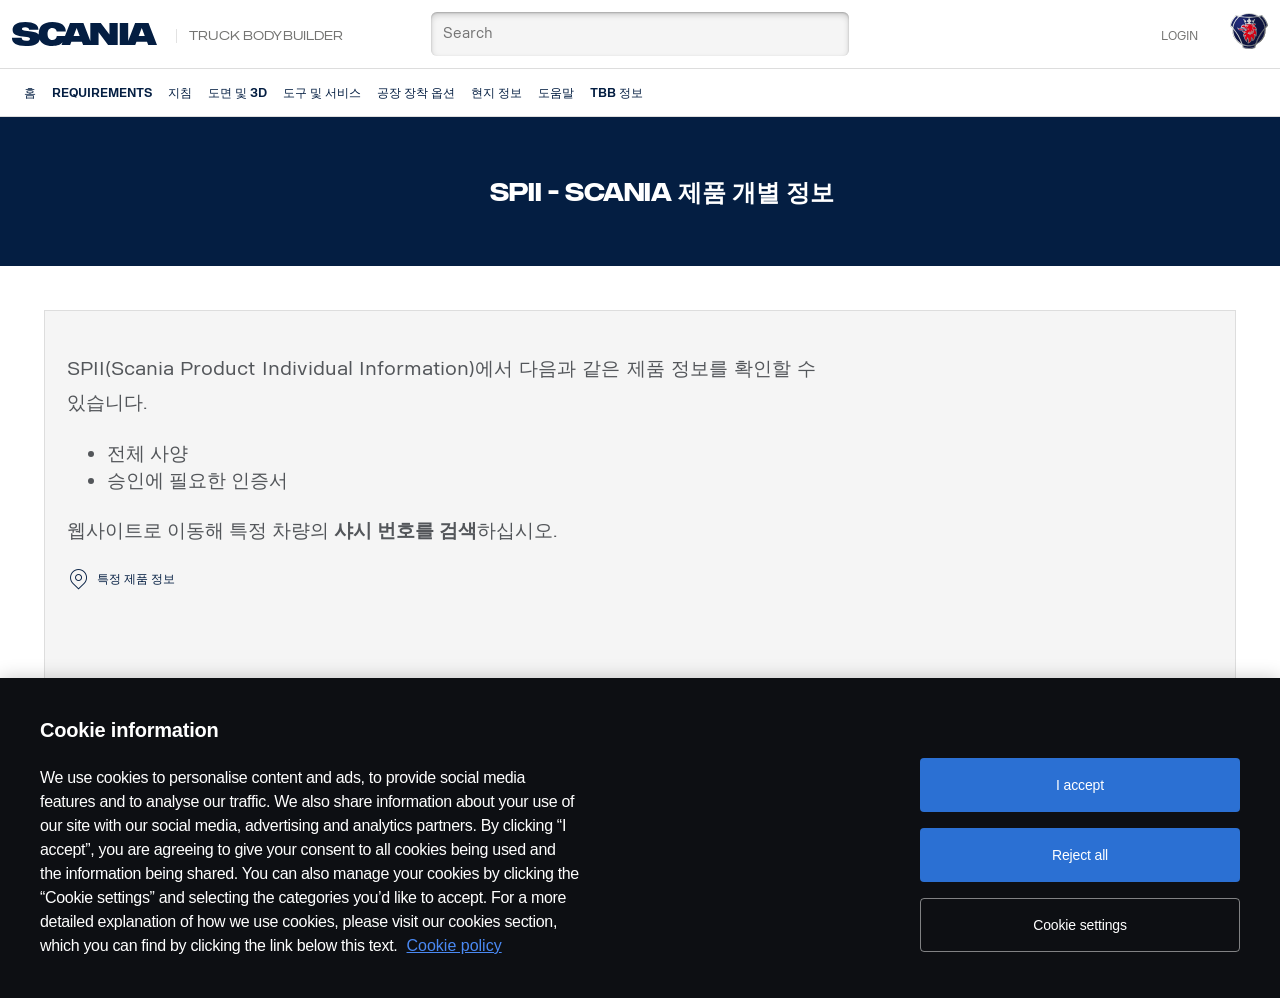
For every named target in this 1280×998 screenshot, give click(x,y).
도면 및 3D (237, 93)
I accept (1080, 785)
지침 (180, 93)
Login (1179, 36)
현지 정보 (496, 93)
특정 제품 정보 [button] (136, 579)
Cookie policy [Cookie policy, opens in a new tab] (454, 945)
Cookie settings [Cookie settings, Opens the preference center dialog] (1080, 925)
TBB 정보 (616, 93)
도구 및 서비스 (322, 93)
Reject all (1080, 855)
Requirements (102, 93)
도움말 (556, 93)
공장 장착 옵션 (416, 93)
